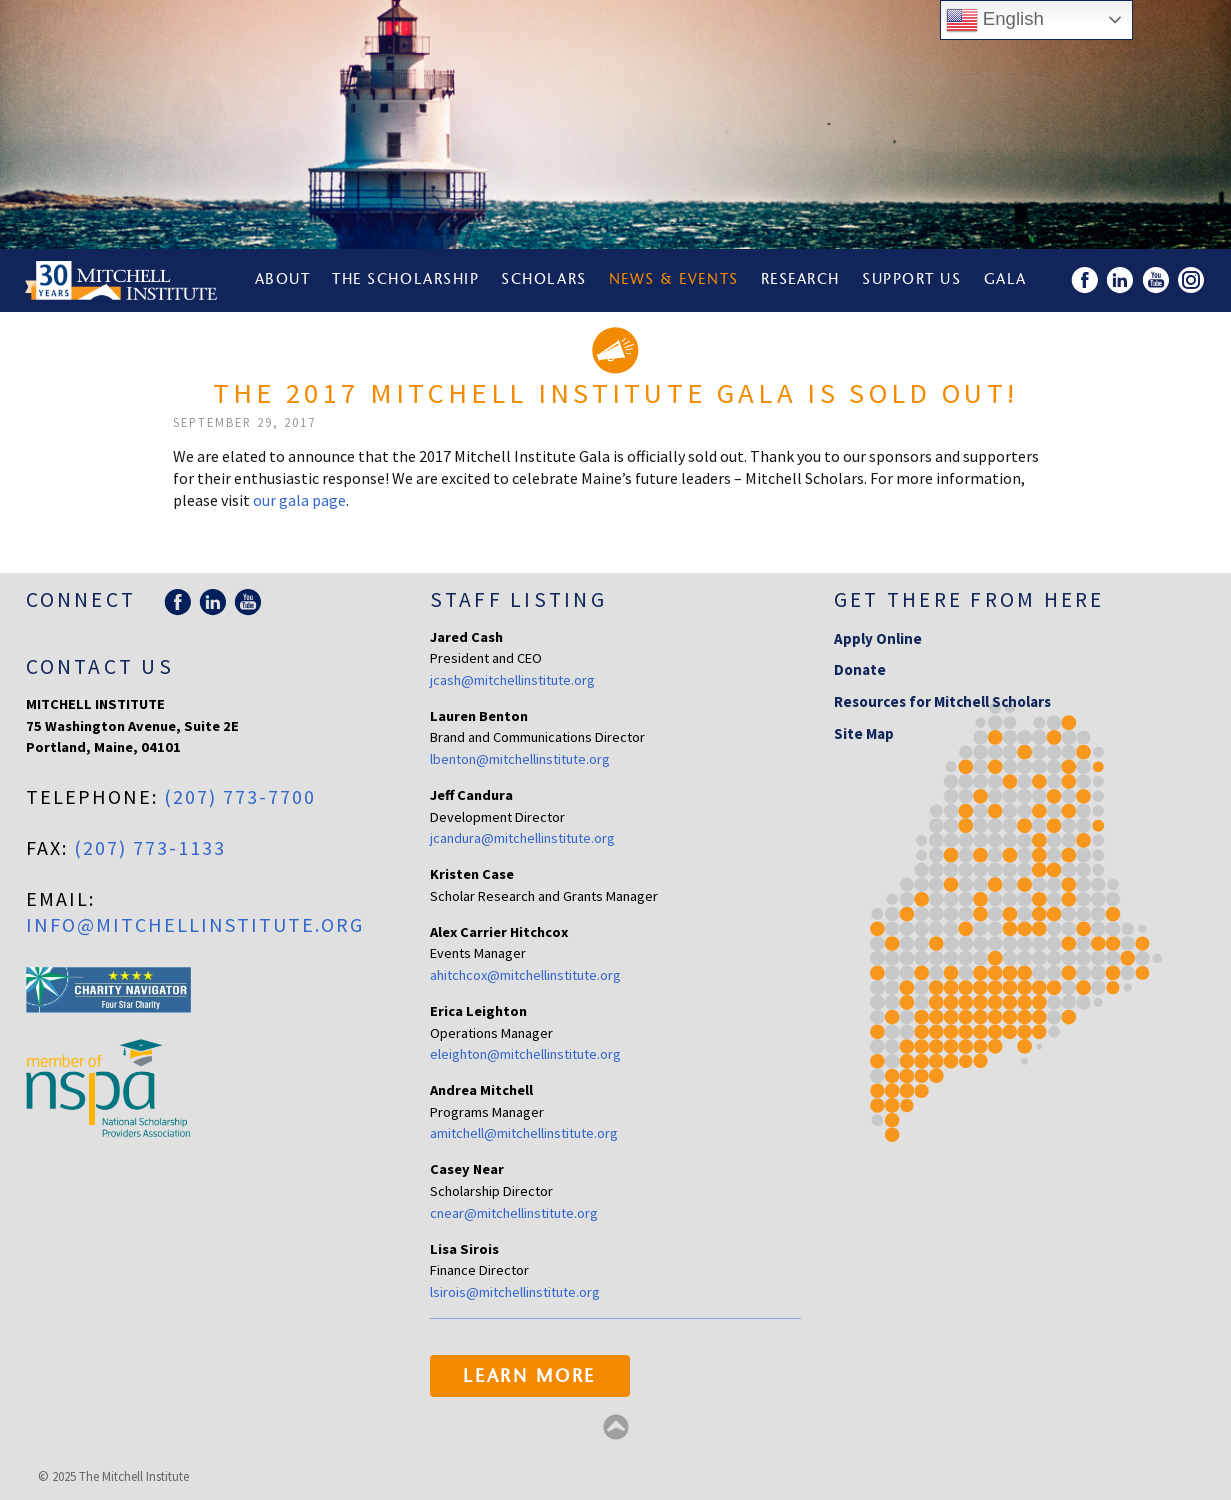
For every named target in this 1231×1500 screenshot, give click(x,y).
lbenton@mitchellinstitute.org (520, 759)
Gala (1005, 280)
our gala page (299, 500)
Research (800, 280)
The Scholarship (405, 280)
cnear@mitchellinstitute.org (514, 1213)
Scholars (543, 280)
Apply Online (878, 638)
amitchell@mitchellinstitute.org (524, 1133)
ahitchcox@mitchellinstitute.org (525, 975)
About (283, 280)
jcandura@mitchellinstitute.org (522, 838)
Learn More (529, 1378)
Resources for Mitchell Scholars (942, 701)
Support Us (911, 280)
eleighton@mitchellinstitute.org (525, 1054)
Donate (860, 669)
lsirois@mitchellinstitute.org (515, 1292)
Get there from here (969, 599)
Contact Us (100, 666)
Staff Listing (518, 599)
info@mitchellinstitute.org (195, 924)
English (995, 20)
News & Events (674, 280)
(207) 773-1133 (150, 847)
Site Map (864, 733)
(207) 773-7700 (240, 796)
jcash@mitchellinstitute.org (512, 680)
